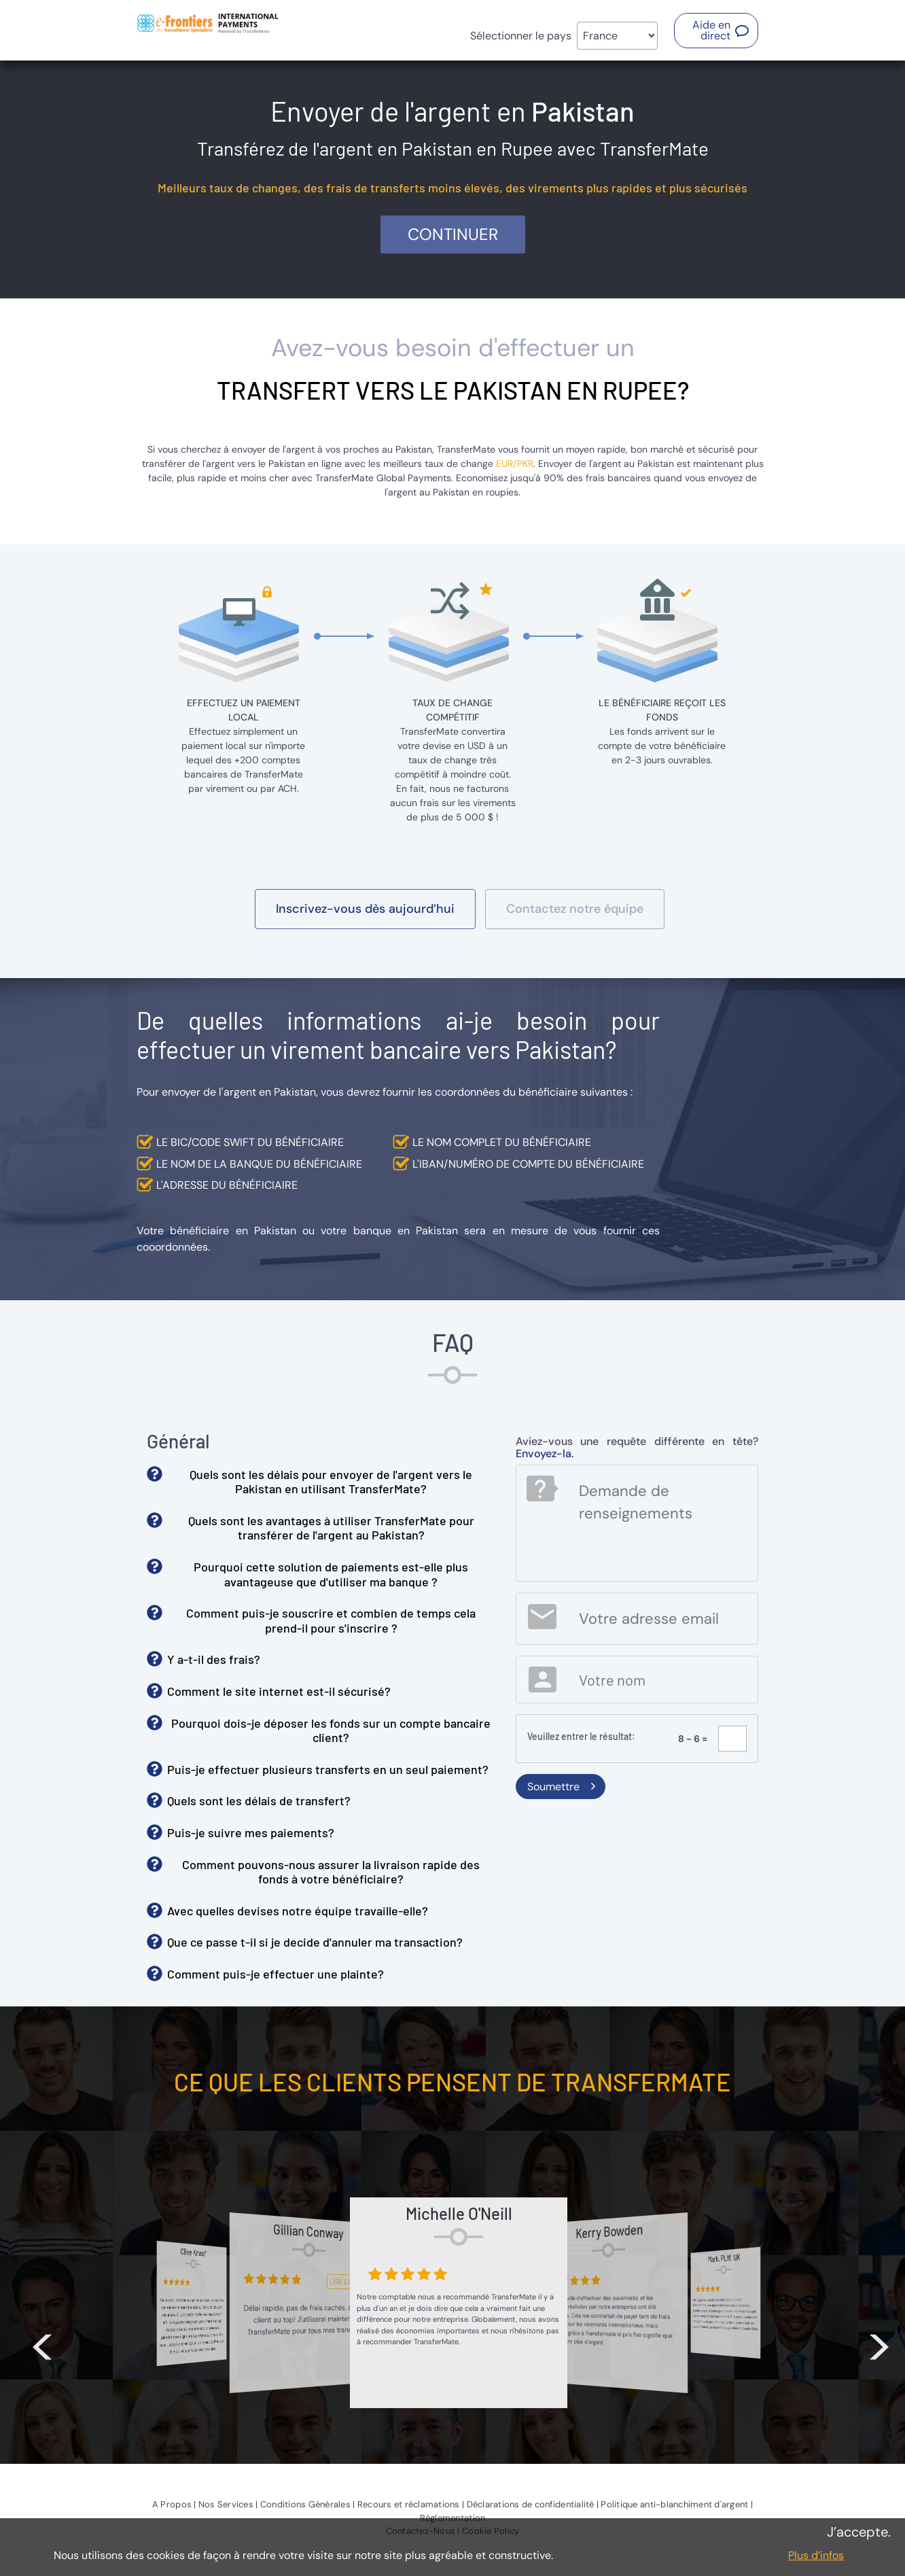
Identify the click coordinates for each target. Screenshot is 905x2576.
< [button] (42, 2339)
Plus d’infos (816, 2555)
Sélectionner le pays (520, 36)
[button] (716, 30)
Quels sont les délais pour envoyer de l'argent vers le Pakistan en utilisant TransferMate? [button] (331, 1482)
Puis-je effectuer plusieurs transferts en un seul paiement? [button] (328, 1769)
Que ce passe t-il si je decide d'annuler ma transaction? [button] (315, 1941)
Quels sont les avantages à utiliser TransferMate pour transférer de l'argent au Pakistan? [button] (331, 1528)
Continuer (453, 234)
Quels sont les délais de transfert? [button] (259, 1800)
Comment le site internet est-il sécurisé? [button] (279, 1691)
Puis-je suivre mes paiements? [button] (250, 1832)
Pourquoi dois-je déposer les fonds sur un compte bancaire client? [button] (331, 1730)
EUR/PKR (514, 463)
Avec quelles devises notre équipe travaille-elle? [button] (297, 1910)
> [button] (879, 2339)
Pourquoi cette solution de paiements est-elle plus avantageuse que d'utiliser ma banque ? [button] (331, 1574)
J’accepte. (859, 2532)
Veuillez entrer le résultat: (581, 1736)
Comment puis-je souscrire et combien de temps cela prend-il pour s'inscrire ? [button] (331, 1620)
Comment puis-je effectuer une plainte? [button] (275, 1973)
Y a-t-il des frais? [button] (213, 1659)
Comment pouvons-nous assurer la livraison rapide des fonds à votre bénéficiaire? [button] (331, 1872)
